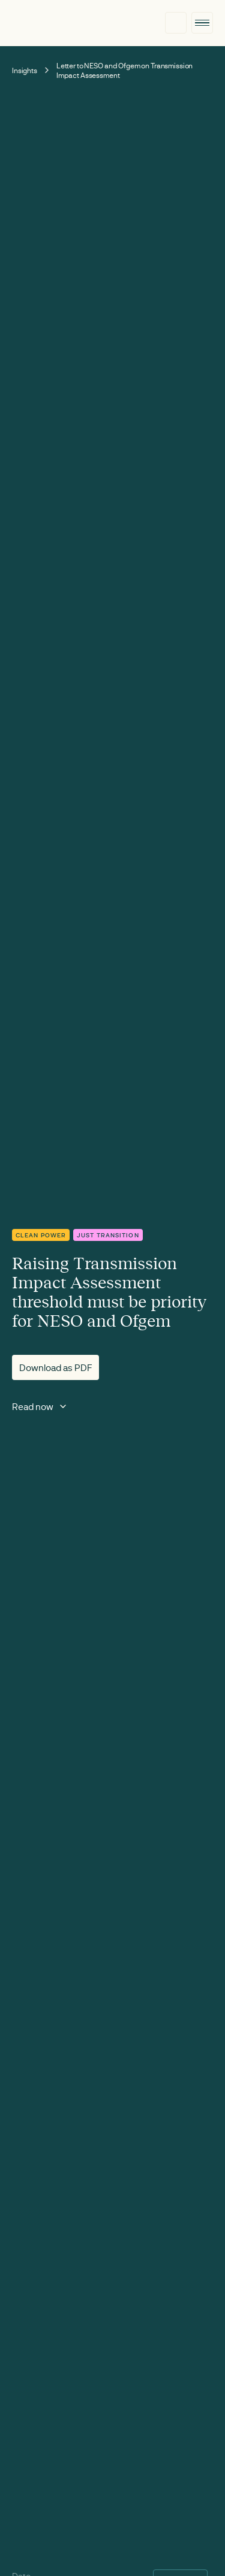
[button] (202, 23)
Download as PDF (55, 1367)
